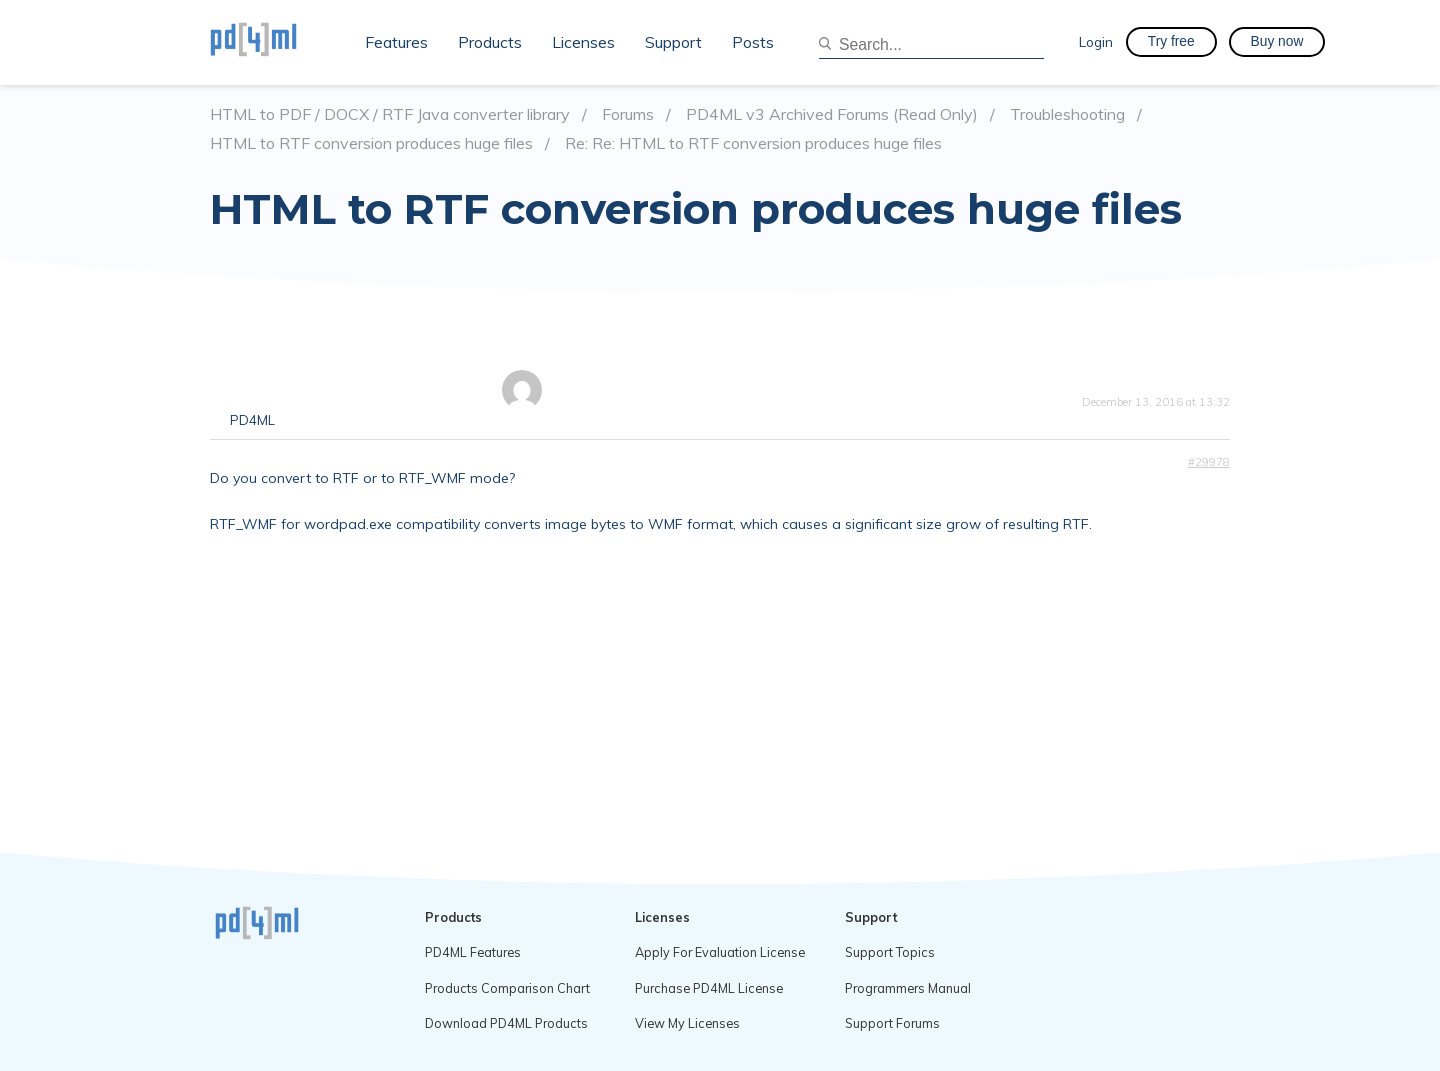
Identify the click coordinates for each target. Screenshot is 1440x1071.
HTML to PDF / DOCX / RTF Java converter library (390, 114)
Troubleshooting (1067, 114)
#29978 (1209, 462)
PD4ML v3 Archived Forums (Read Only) (832, 114)
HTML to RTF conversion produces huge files (371, 143)
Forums (628, 114)
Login (1096, 41)
